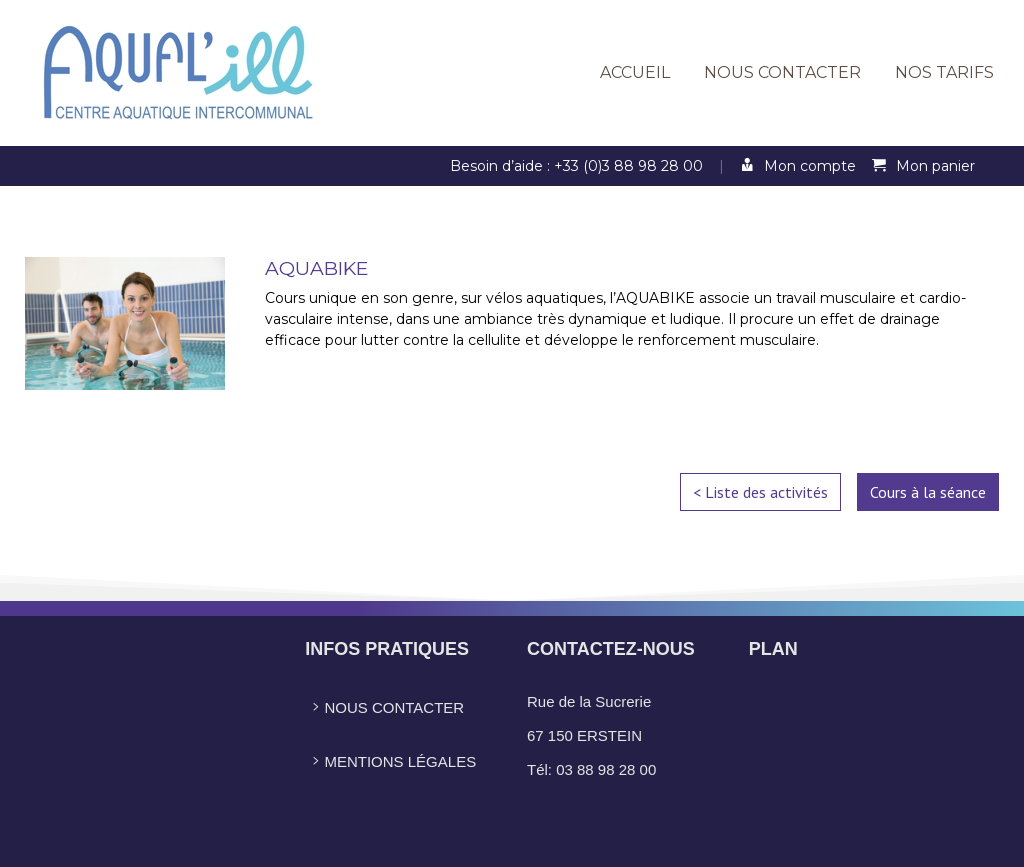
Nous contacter (782, 72)
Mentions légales (390, 761)
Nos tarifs (944, 72)
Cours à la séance (928, 492)
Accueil (635, 72)
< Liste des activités (760, 492)
